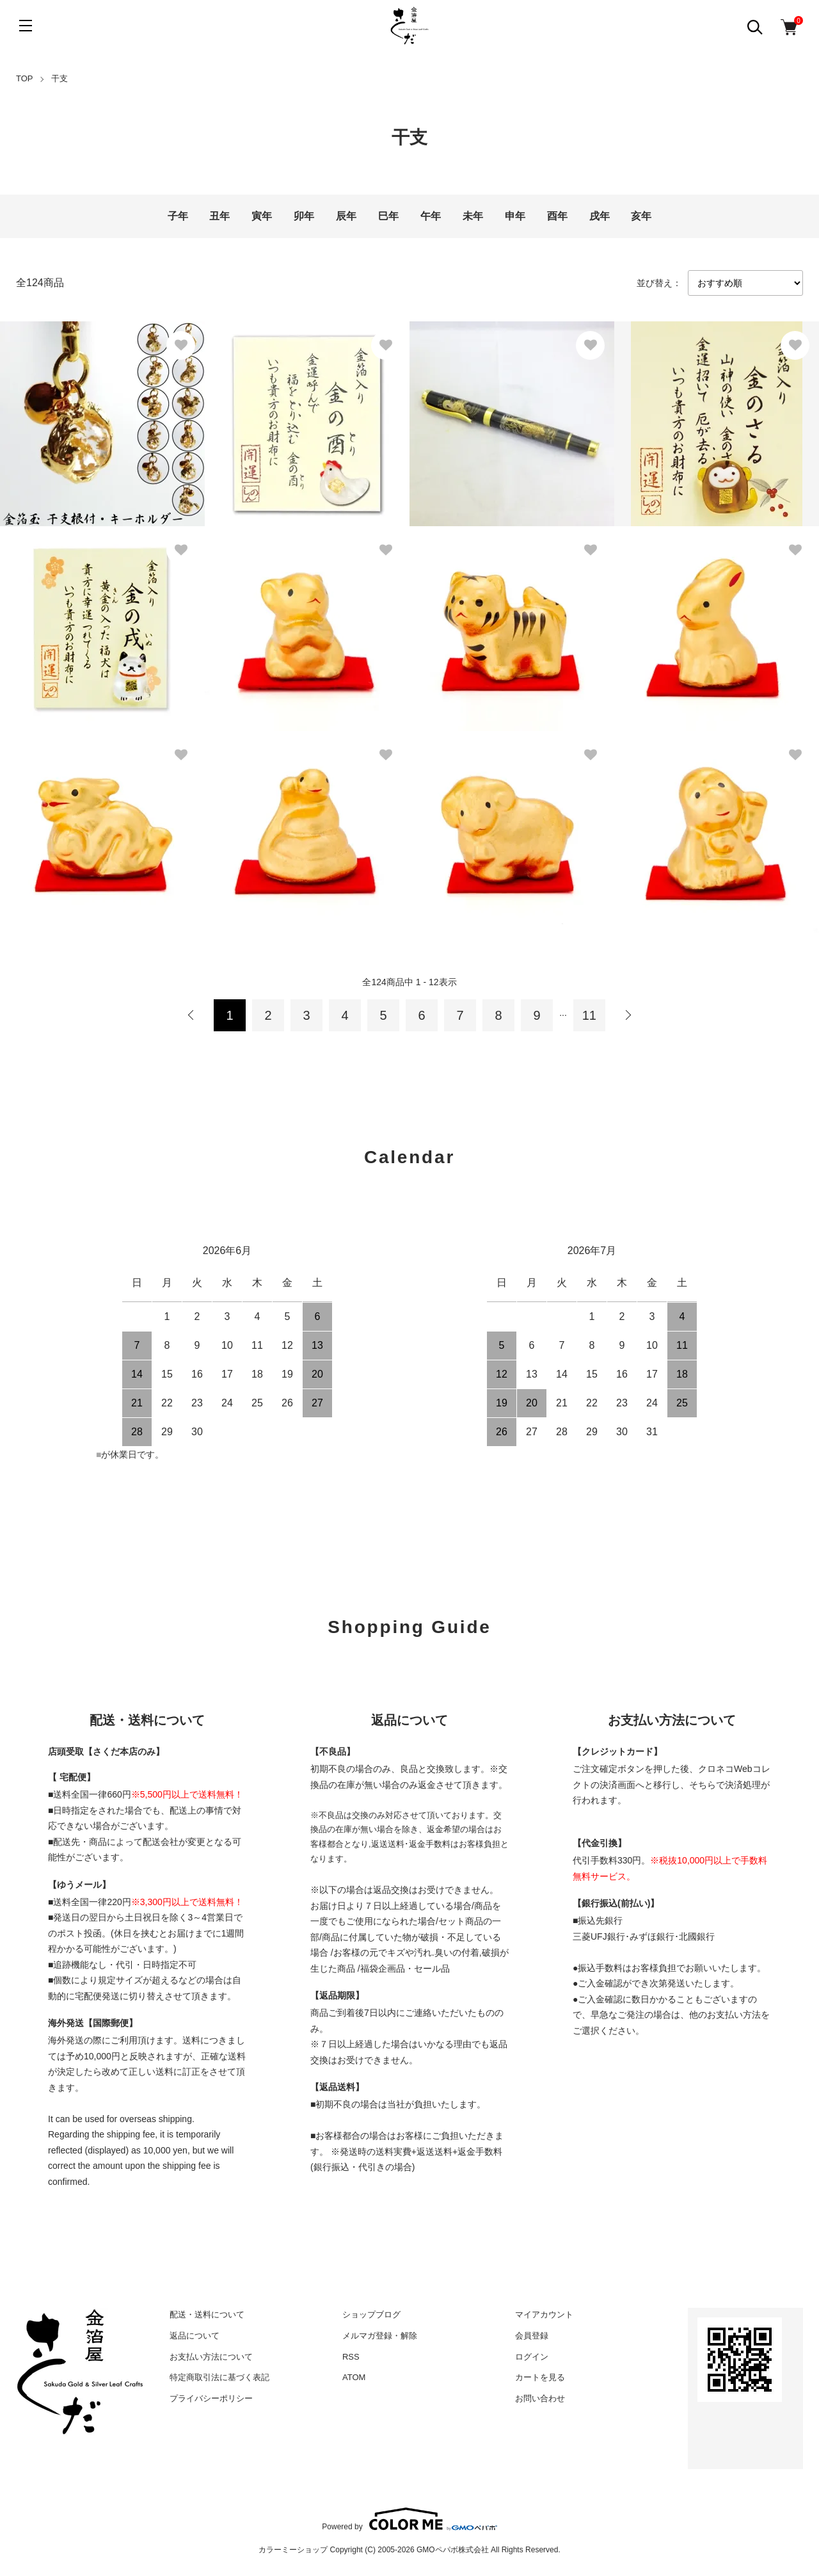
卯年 (304, 216)
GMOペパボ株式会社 (453, 2549)
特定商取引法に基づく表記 (219, 2377)
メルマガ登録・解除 (379, 2335)
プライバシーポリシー (211, 2398)
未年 (473, 216)
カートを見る (540, 2377)
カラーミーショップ (293, 2549)
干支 (59, 78)
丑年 (219, 216)
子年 (178, 216)
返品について (194, 2335)
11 (589, 1015)
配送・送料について (207, 2314)
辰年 (346, 216)
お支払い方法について (211, 2357)
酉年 (557, 216)
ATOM (353, 2377)
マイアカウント (544, 2314)
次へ (628, 1015)
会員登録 (531, 2335)
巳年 (388, 216)
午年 (430, 216)
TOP (24, 78)
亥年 (641, 216)
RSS (351, 2357)
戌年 (599, 216)
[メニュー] (25, 25)
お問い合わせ (540, 2398)
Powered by (409, 2519)
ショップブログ (371, 2314)
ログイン (531, 2357)
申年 (515, 216)
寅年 (261, 216)
